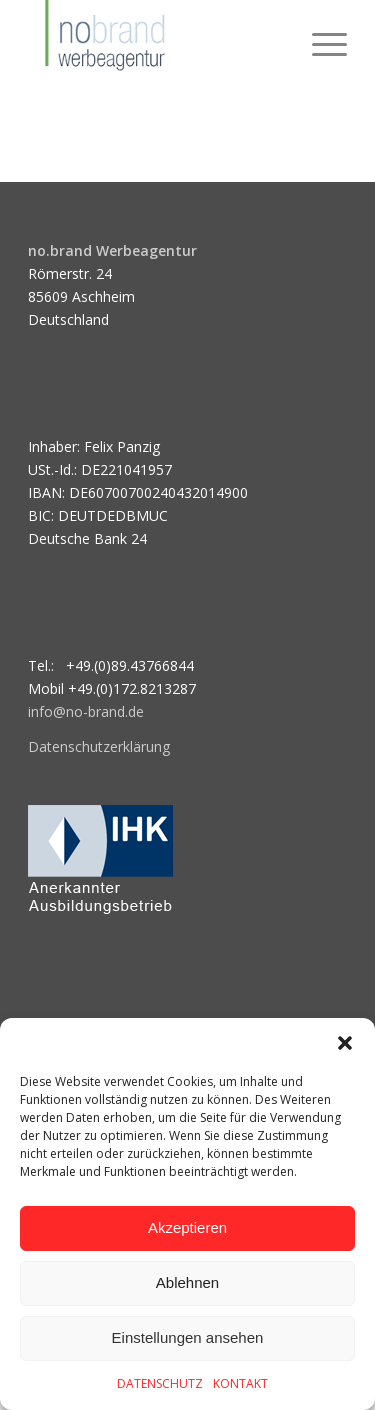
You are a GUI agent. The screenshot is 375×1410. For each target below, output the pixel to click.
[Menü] (319, 40)
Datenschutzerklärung (99, 746)
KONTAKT (240, 1383)
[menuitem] (319, 40)
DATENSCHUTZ (160, 1383)
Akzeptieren (187, 1227)
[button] (345, 1043)
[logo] (155, 40)
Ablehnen (187, 1282)
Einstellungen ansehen (188, 1337)
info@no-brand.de (86, 711)
